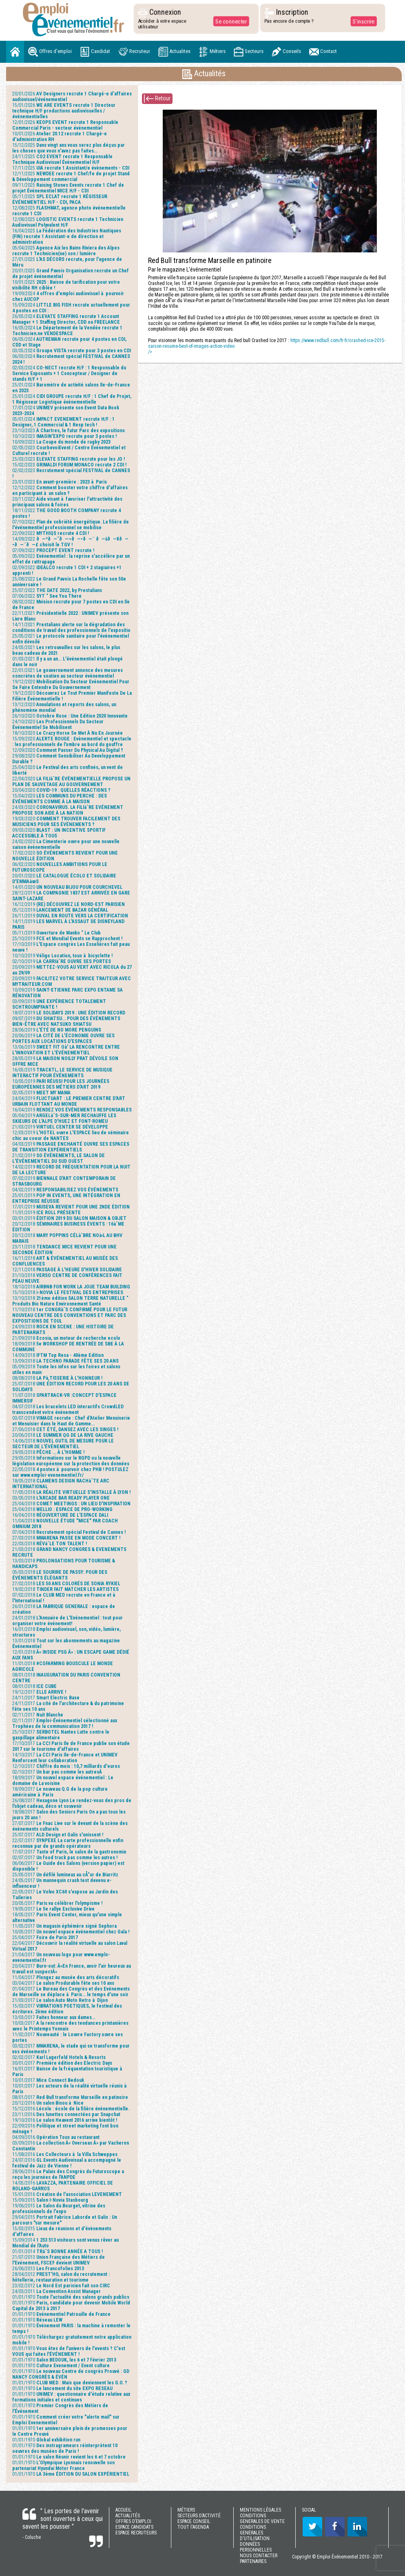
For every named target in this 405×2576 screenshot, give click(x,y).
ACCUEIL (123, 2510)
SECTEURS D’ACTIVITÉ (199, 2516)
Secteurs (248, 52)
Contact (323, 52)
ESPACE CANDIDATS (134, 2527)
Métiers (212, 52)
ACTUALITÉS (127, 2516)
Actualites (174, 52)
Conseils (286, 52)
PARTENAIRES (253, 2561)
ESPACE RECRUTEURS (136, 2533)
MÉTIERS (186, 2510)
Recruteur (134, 52)
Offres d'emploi (50, 52)
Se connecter (230, 21)
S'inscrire (363, 21)
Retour (157, 99)
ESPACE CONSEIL (193, 2521)
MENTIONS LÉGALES (260, 2510)
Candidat (95, 52)
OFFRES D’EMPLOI (133, 2521)
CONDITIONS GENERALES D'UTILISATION (255, 2532)
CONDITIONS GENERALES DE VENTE (262, 2518)
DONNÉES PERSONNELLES (256, 2547)
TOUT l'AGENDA (193, 2527)
